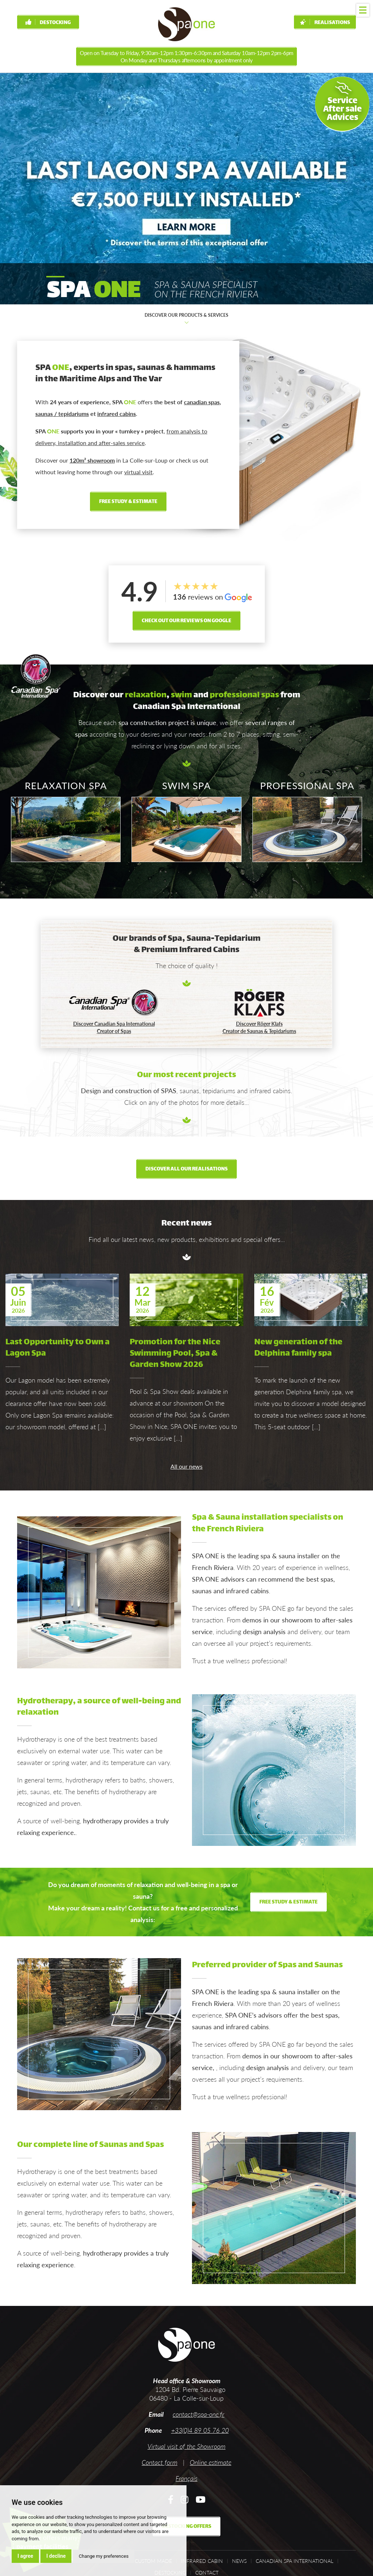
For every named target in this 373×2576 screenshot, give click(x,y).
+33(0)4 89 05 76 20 (200, 2430)
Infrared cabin (202, 2561)
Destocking (48, 22)
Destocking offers (186, 2526)
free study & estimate (128, 501)
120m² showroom (92, 460)
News (239, 2561)
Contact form (159, 2462)
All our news (186, 1466)
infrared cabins (116, 413)
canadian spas (202, 401)
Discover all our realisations (186, 1169)
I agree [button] (25, 2556)
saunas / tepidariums (62, 413)
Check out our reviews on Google (186, 621)
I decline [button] (56, 2556)
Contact (207, 2573)
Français (186, 2478)
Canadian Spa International (294, 2561)
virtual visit (138, 471)
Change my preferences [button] (104, 2556)
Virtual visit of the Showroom (186, 2446)
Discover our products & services (186, 318)
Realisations (325, 22)
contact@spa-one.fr (198, 2414)
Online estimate (210, 2462)
